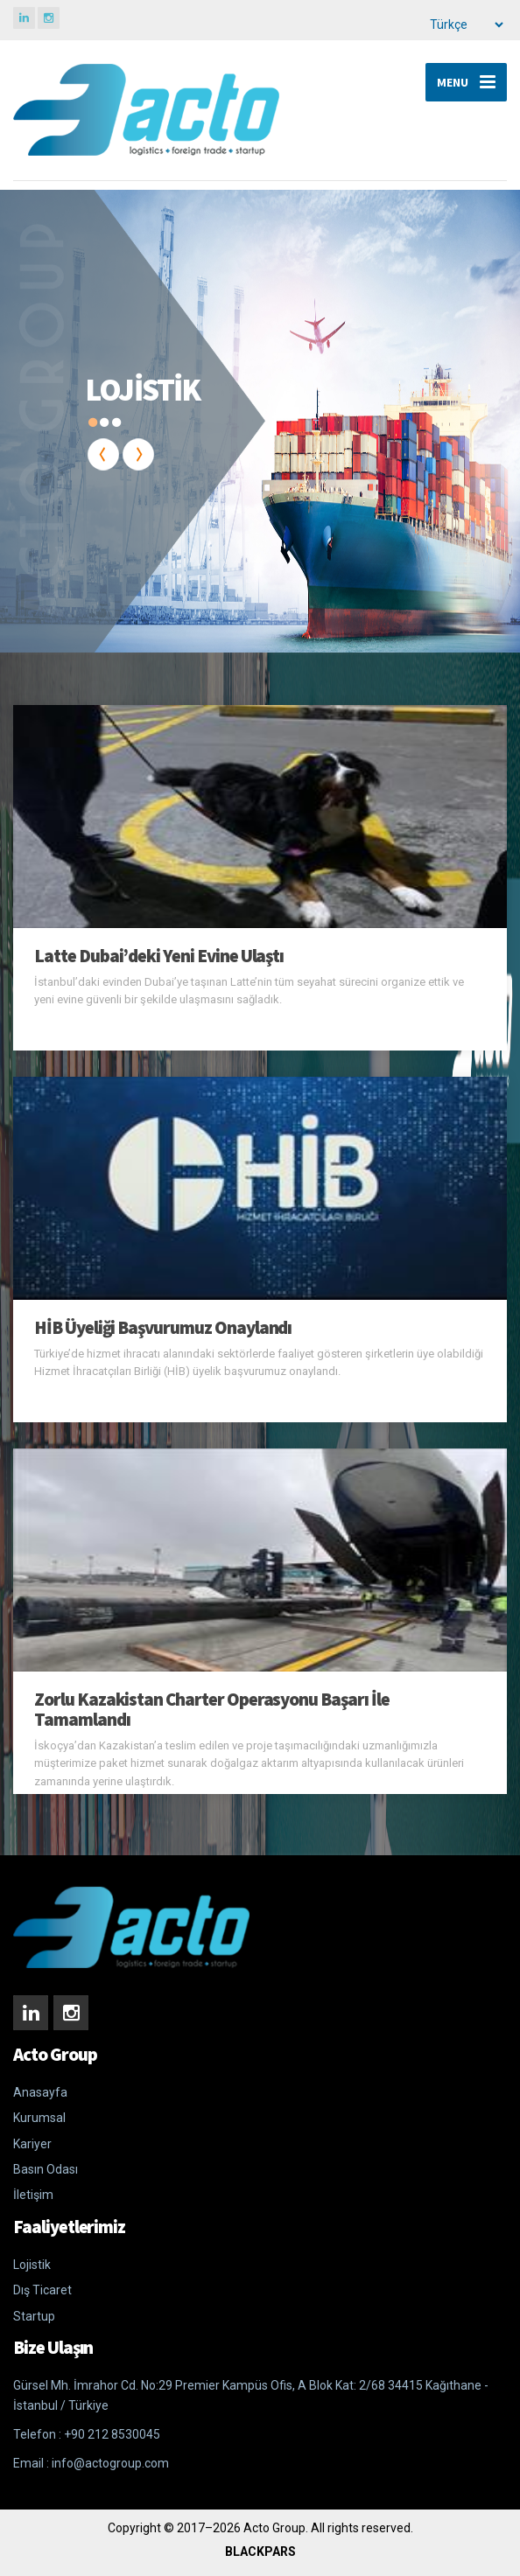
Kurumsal (39, 2118)
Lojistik (32, 2265)
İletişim (33, 2195)
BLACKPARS (260, 2552)
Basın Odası (45, 2169)
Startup (34, 2316)
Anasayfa (40, 2092)
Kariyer (32, 2144)
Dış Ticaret (42, 2290)
